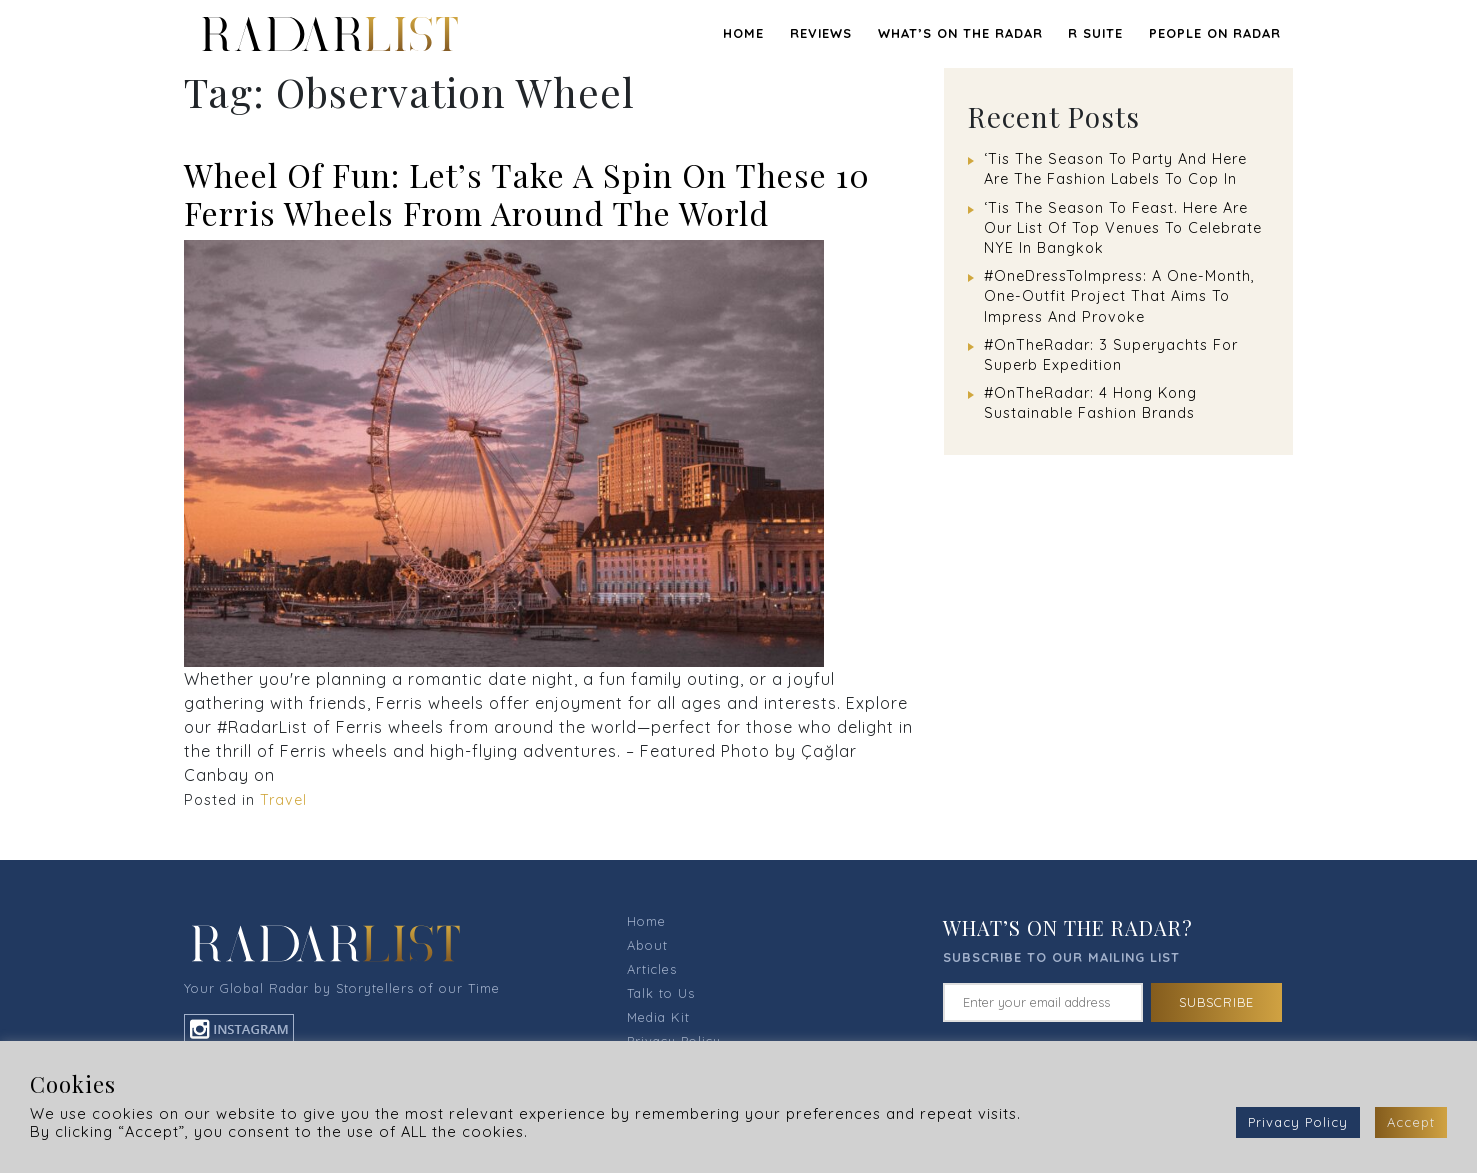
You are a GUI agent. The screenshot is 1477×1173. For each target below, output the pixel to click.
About (647, 945)
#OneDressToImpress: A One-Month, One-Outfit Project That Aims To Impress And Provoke (1119, 296)
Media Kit (658, 1017)
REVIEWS (821, 33)
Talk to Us (661, 993)
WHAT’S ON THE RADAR (960, 33)
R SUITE (1095, 33)
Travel (283, 800)
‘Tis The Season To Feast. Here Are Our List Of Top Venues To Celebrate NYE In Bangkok (1123, 228)
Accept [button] (1411, 1122)
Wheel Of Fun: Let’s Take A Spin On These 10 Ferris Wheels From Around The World (527, 193)
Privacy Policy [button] (1298, 1122)
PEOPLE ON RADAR (1215, 33)
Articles (652, 969)
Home (743, 33)
